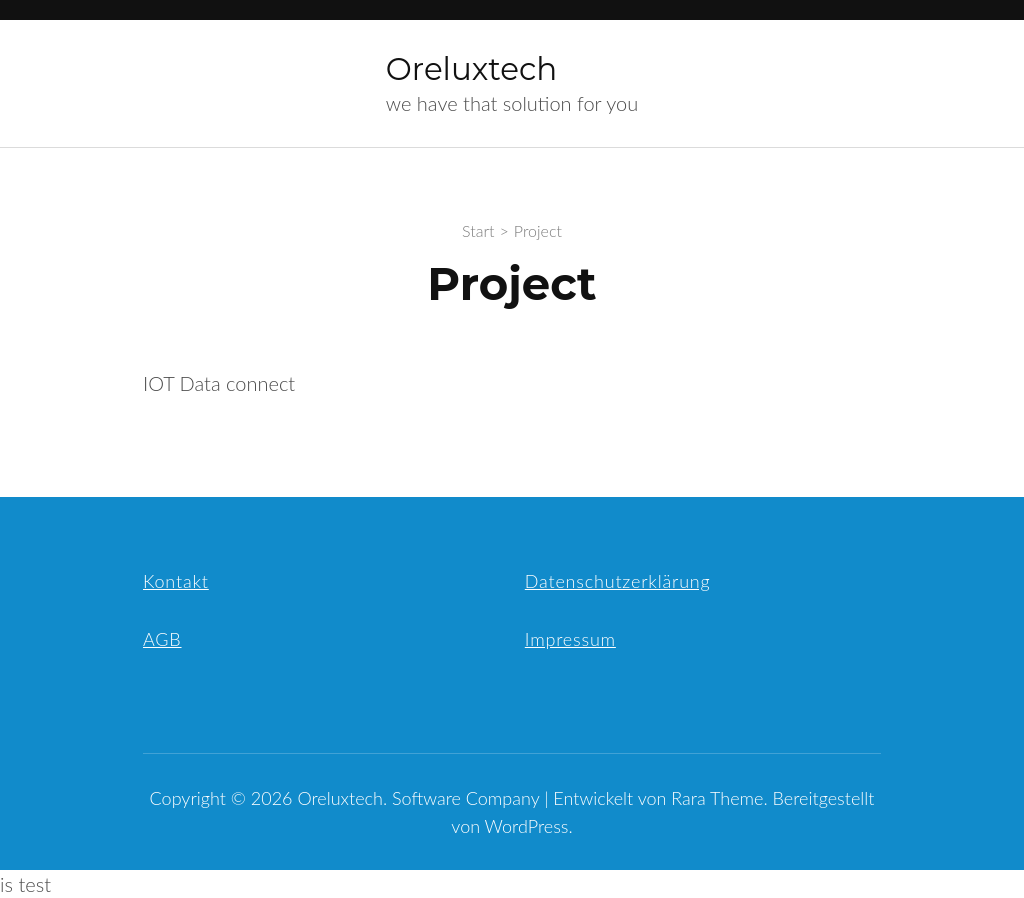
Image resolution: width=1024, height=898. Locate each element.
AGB (162, 639)
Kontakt (176, 581)
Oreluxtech (471, 69)
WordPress (527, 826)
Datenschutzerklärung (618, 581)
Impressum (570, 639)
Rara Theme (717, 798)
